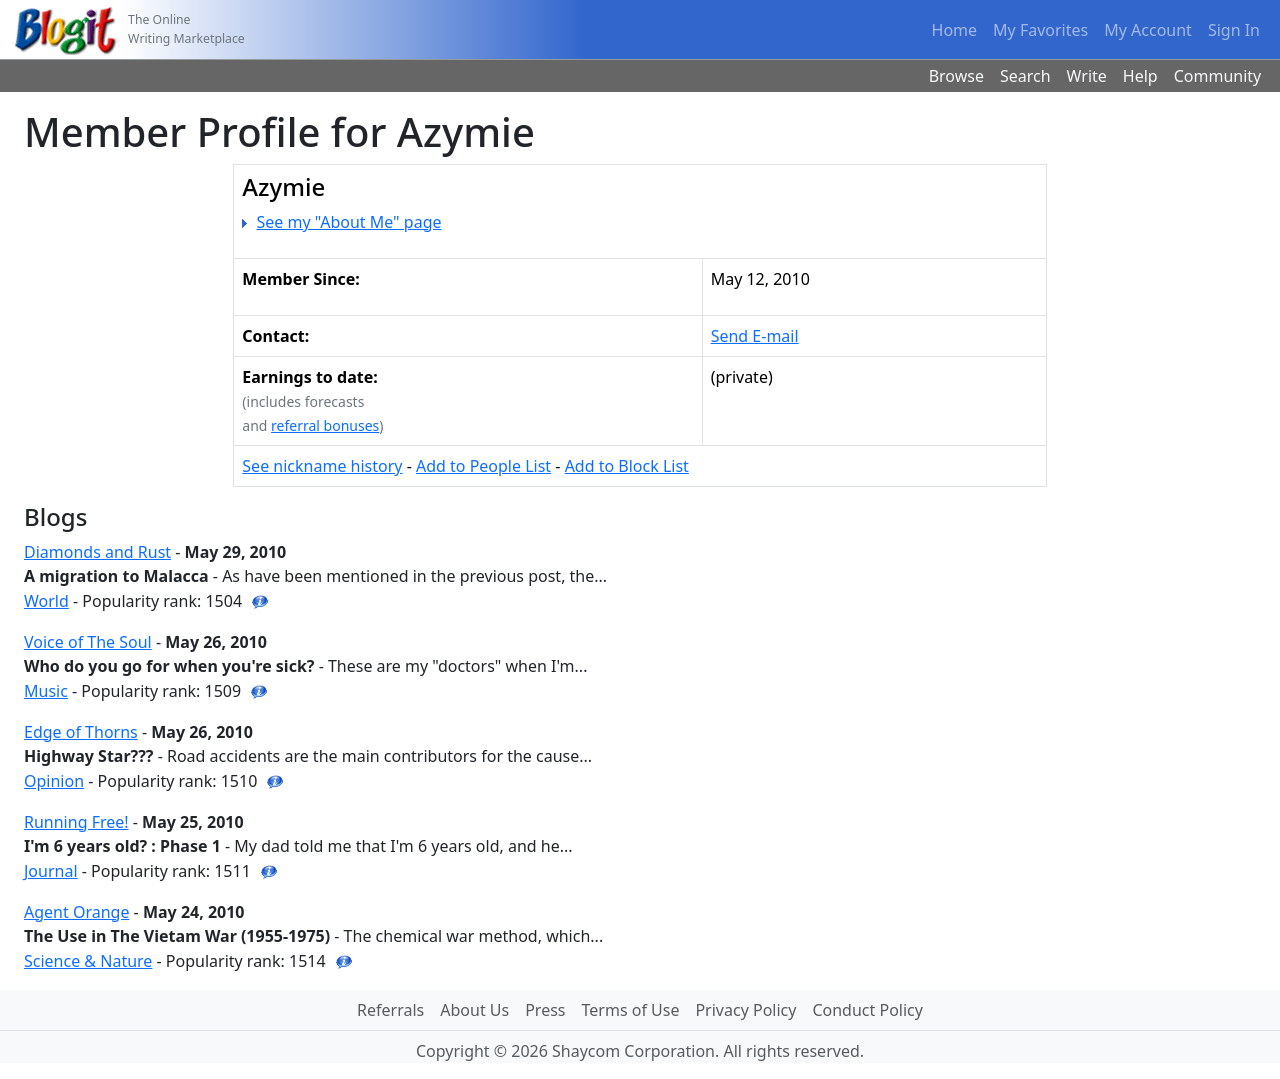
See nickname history (322, 466)
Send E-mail (755, 336)
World (46, 601)
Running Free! (76, 822)
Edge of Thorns (81, 732)
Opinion (54, 781)
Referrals (390, 1010)
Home (955, 30)
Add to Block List (627, 466)
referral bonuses (325, 425)
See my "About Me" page (349, 222)
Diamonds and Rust (97, 552)
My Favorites (1040, 30)
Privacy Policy (745, 1010)
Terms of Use (631, 1010)
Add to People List (483, 466)
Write (1087, 76)
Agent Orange (76, 912)
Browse (956, 76)
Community (1218, 76)
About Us (474, 1010)
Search (1025, 76)
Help (1140, 76)
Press (545, 1010)
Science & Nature (88, 961)
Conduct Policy (867, 1010)
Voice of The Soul (88, 642)
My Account (1148, 30)
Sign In (1234, 30)
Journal (51, 871)
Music (46, 691)
